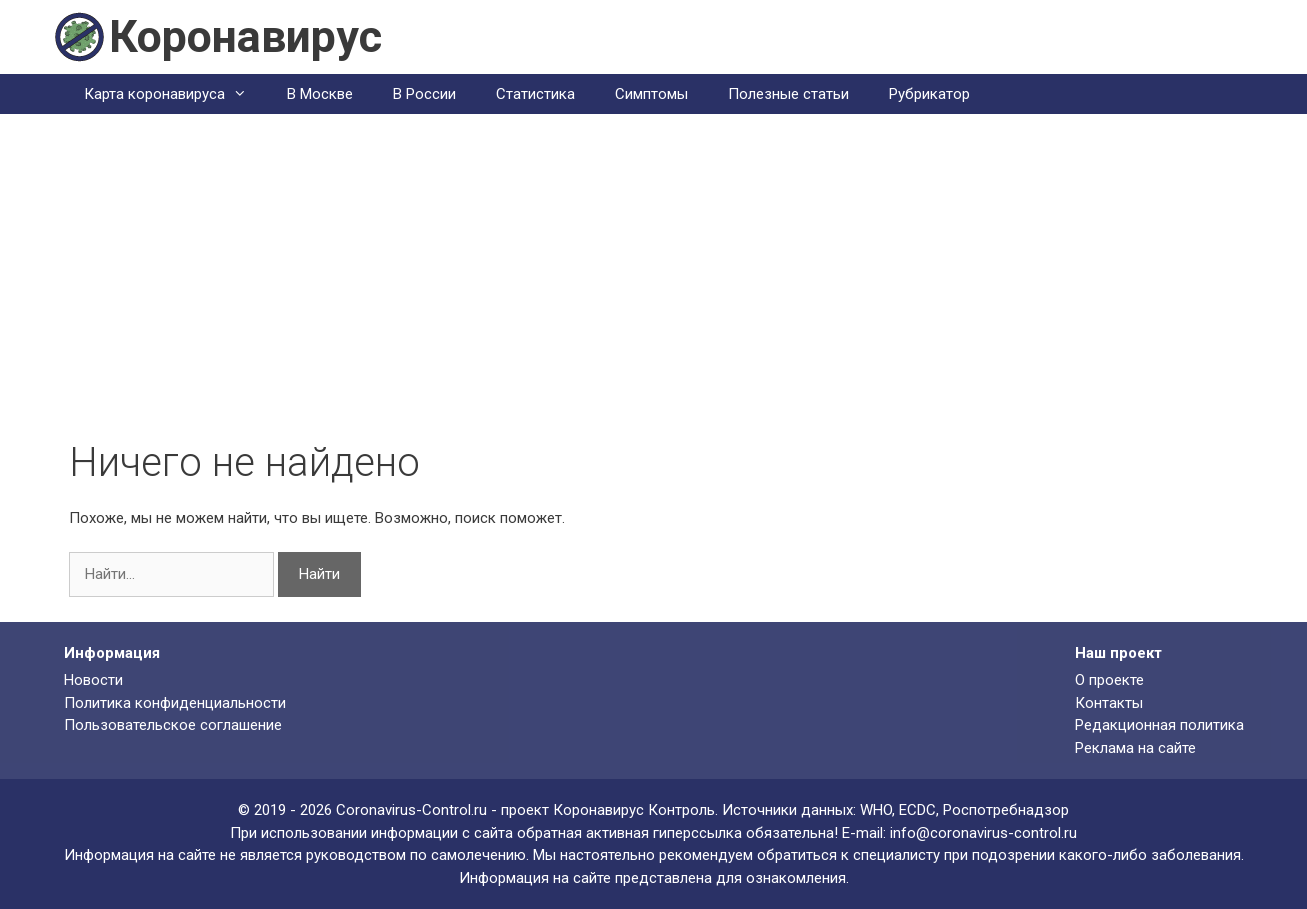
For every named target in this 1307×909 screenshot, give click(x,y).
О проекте (1109, 680)
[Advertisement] (654, 289)
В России (424, 94)
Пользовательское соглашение (173, 725)
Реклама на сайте (1135, 748)
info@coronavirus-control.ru (983, 833)
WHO (876, 810)
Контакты (1109, 703)
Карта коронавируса (175, 94)
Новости (93, 680)
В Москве (320, 94)
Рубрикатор (929, 94)
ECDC (917, 810)
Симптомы (651, 94)
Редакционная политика (1159, 725)
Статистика (535, 94)
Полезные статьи (788, 94)
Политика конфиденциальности (175, 703)
